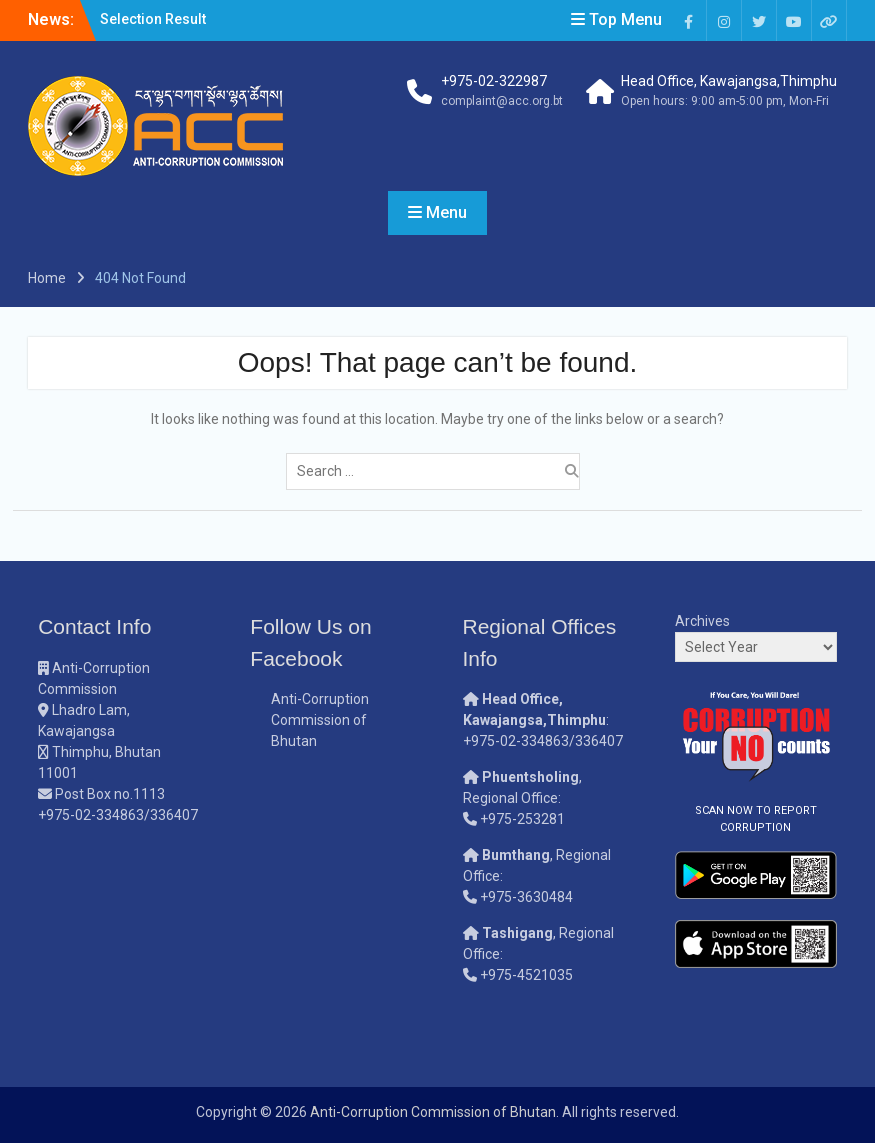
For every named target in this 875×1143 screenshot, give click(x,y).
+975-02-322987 (494, 81)
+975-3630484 (526, 897)
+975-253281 (522, 819)
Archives (702, 621)
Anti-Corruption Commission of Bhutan (320, 720)
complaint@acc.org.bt (502, 101)
